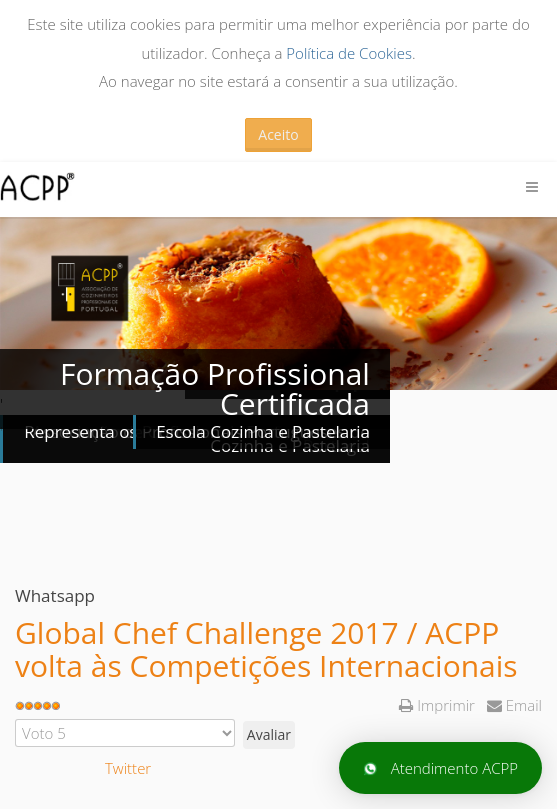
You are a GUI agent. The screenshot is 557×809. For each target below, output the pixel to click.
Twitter (128, 768)
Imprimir (438, 705)
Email (514, 705)
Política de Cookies (349, 53)
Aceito (278, 134)
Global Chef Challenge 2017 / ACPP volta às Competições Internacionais (266, 649)
